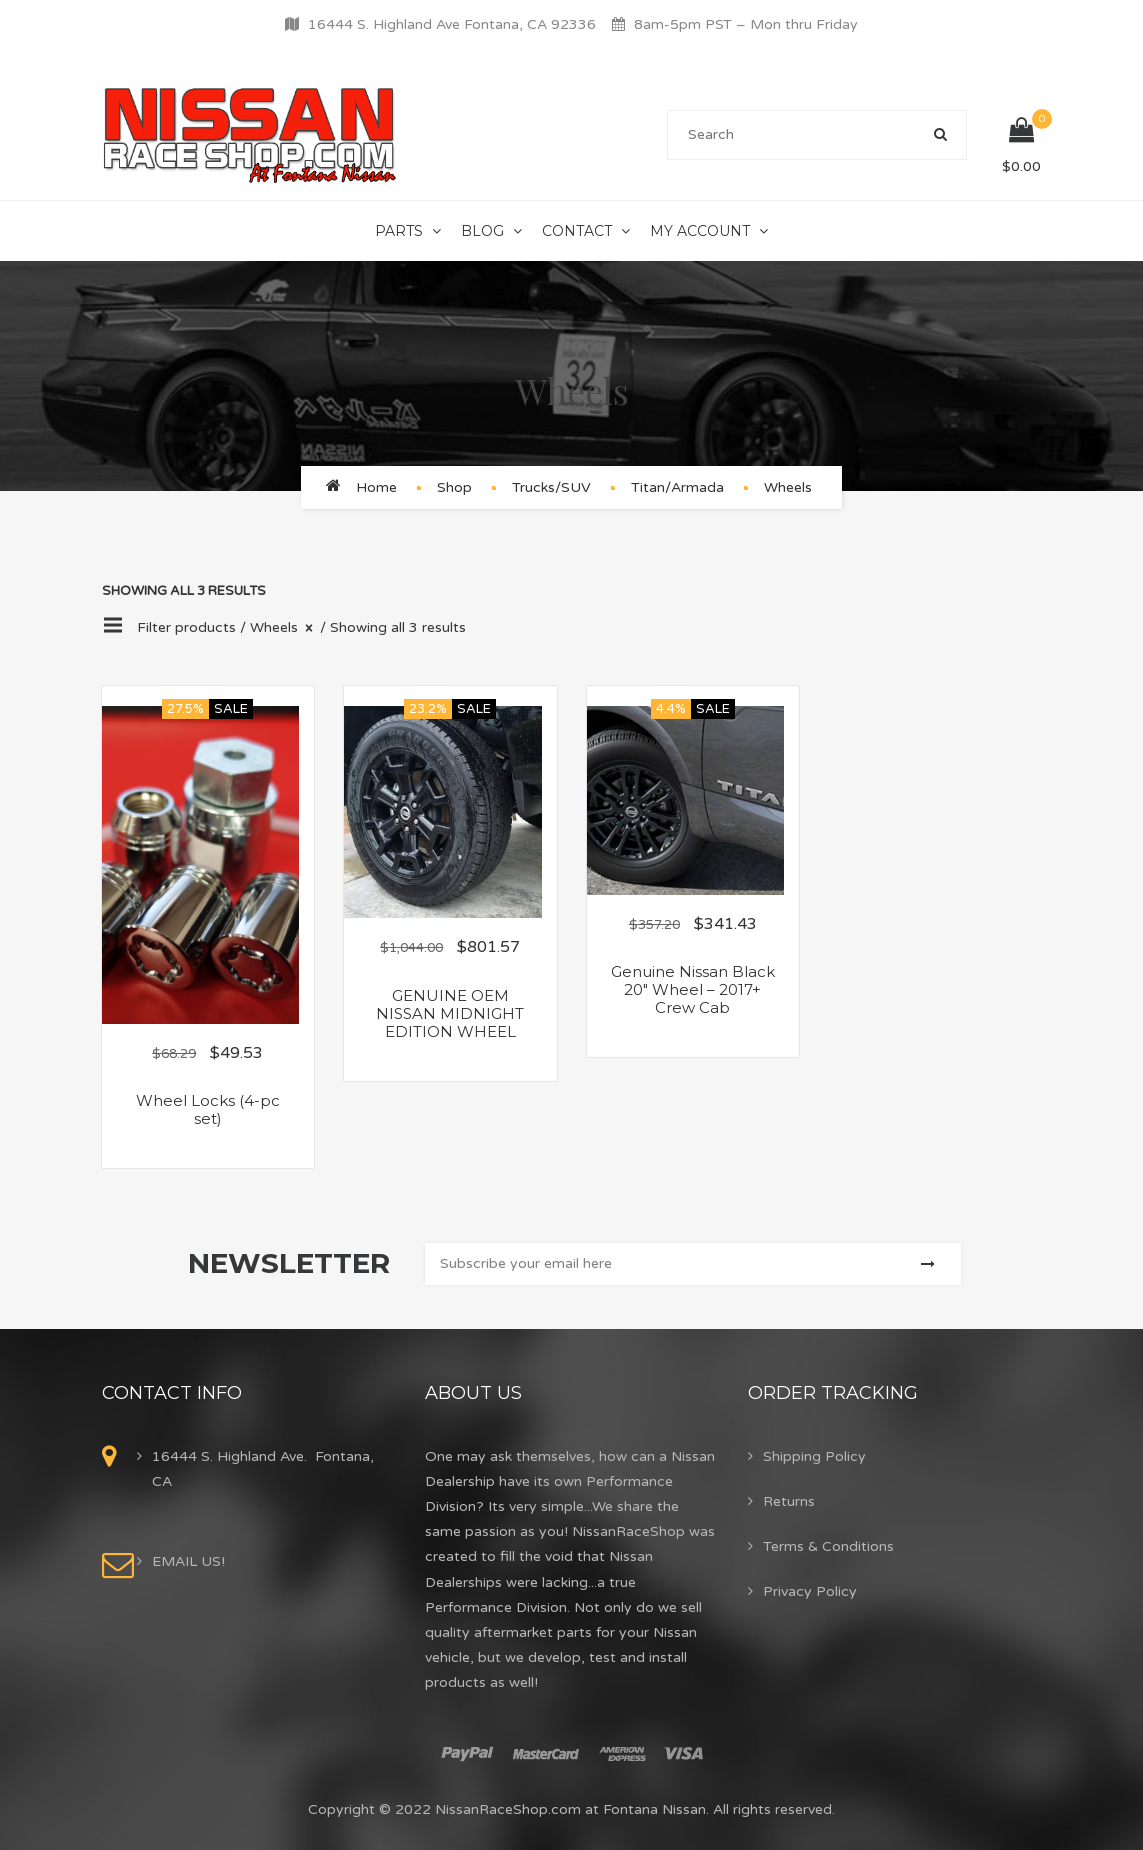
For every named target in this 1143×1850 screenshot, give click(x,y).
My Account (700, 231)
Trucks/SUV (551, 487)
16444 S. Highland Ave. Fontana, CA (263, 1469)
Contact (577, 231)
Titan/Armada (677, 487)
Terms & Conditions (828, 1546)
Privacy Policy (810, 1591)
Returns (789, 1501)
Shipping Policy (814, 1456)
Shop (454, 487)
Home (376, 487)
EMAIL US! (188, 1561)
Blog (482, 231)
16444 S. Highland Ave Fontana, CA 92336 (452, 24)
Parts (399, 231)
